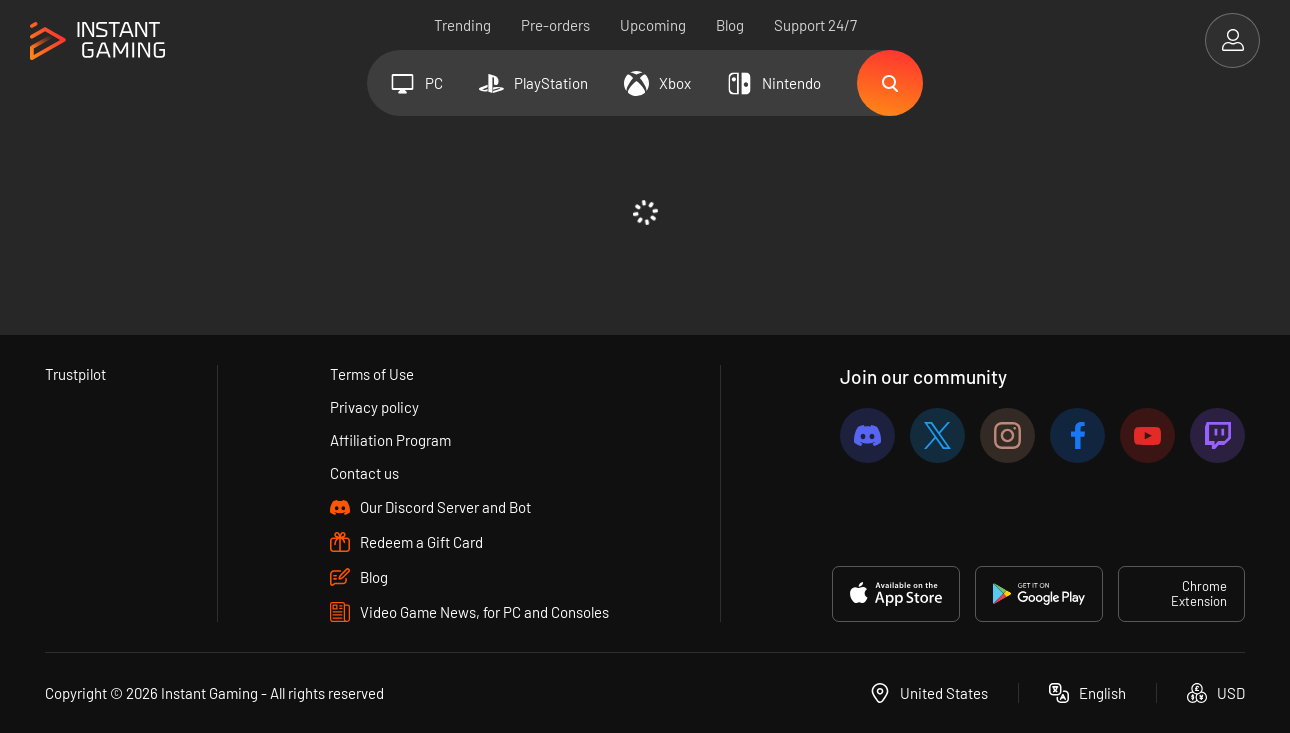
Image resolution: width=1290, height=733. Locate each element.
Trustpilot (75, 374)
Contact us (364, 473)
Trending (462, 25)
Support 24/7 (815, 25)
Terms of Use (372, 374)
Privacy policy (374, 407)
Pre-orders (555, 25)
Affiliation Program (390, 440)
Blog (730, 25)
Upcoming (653, 25)
